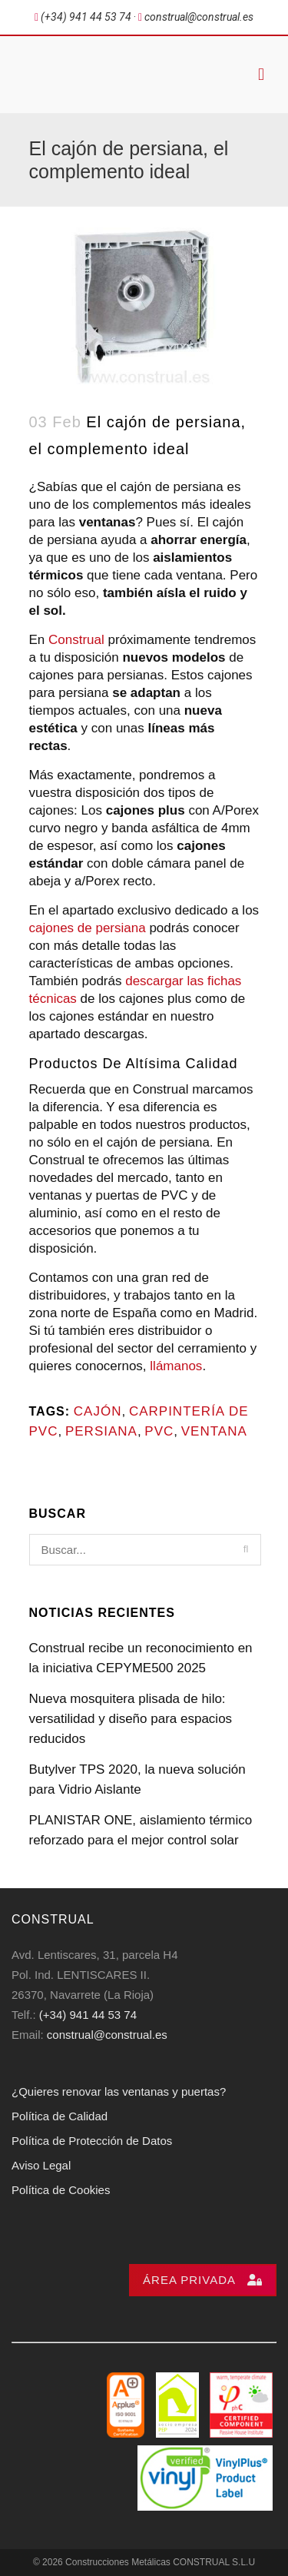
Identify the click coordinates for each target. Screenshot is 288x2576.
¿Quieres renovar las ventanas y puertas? (119, 2091)
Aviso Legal (41, 2165)
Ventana (214, 1431)
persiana (101, 1431)
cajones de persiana (87, 928)
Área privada (203, 2279)
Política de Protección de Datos (92, 2140)
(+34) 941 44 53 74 (88, 2014)
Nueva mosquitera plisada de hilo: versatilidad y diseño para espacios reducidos (131, 1718)
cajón (98, 1411)
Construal (76, 639)
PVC (159, 1431)
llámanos (176, 1366)
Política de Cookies (61, 2189)
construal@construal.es (107, 2034)
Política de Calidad (60, 2116)
